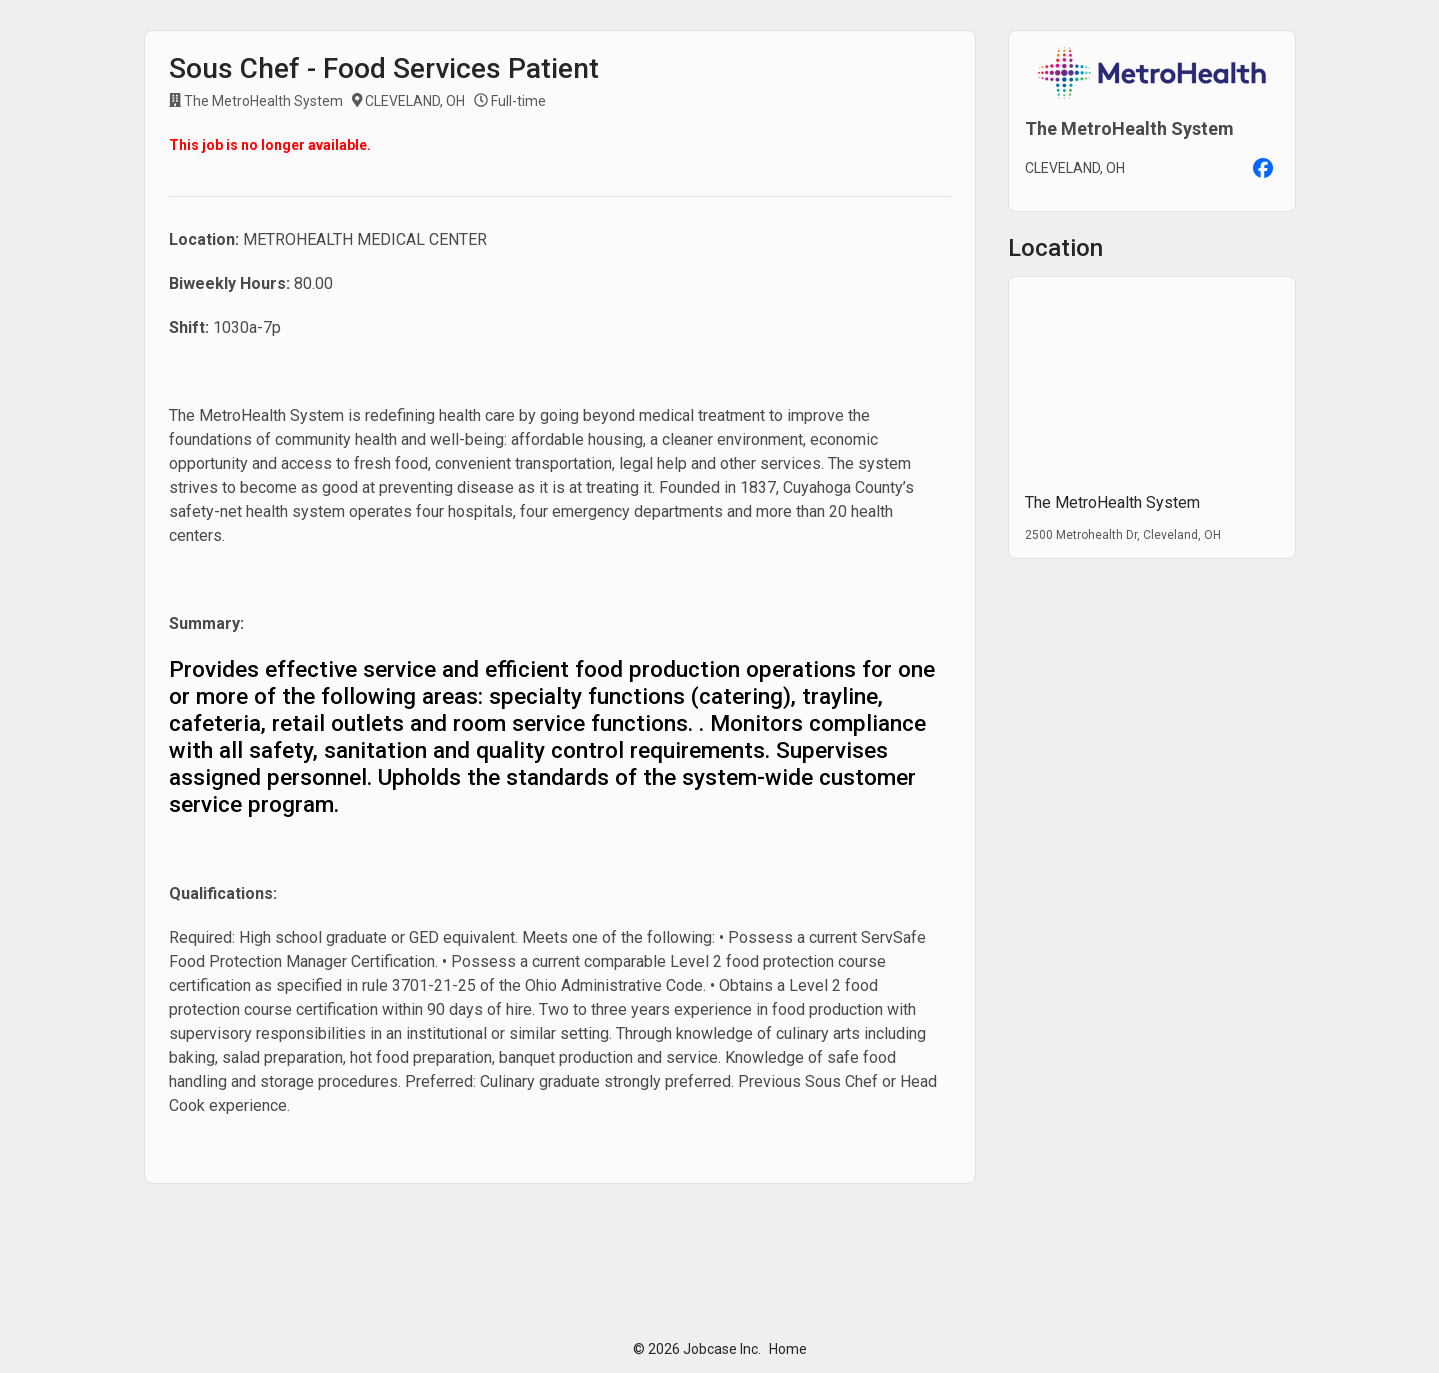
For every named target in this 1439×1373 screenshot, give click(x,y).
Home (788, 1349)
